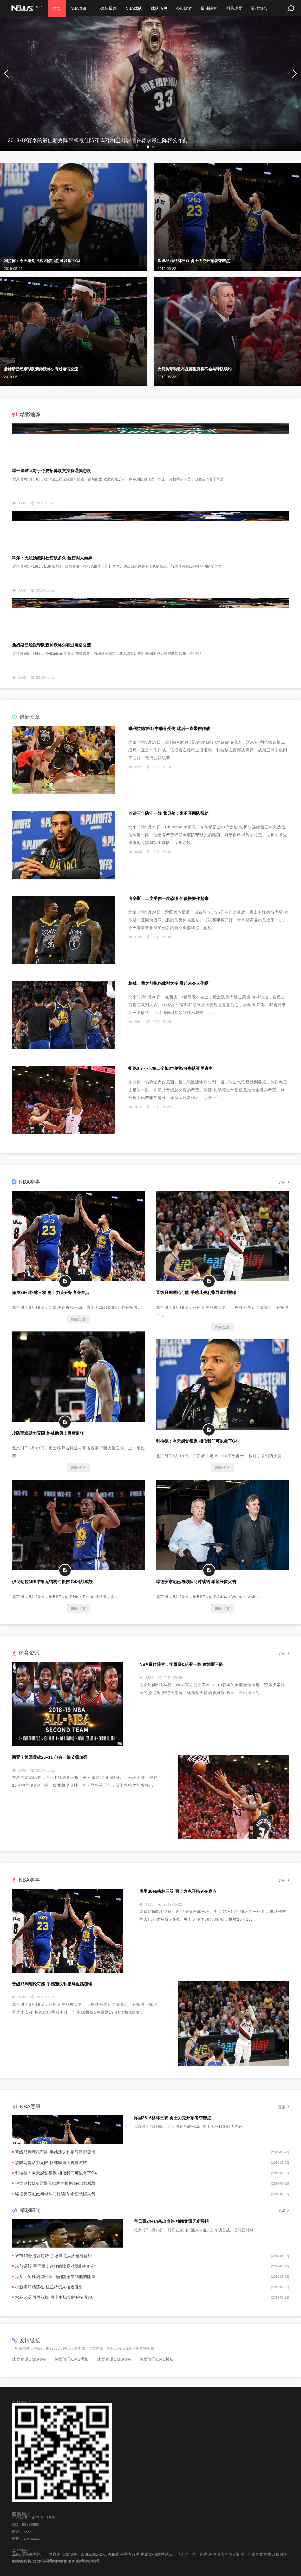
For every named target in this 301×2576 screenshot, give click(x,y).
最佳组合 (264, 8)
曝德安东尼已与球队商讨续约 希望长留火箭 (196, 1581)
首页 (57, 8)
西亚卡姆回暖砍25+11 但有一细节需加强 (49, 1757)
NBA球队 (136, 8)
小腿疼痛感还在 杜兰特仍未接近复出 (49, 2287)
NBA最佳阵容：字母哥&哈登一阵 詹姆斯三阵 (181, 1664)
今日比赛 (187, 8)
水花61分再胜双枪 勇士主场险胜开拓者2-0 (54, 2297)
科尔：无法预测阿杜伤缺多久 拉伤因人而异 (52, 558)
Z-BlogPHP (61, 2561)
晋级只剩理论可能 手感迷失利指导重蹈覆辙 (196, 1292)
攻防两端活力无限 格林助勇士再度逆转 (48, 1433)
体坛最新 (110, 8)
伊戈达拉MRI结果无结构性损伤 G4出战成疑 (52, 1581)
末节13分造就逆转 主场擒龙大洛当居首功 (53, 2256)
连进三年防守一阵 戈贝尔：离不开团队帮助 (168, 813)
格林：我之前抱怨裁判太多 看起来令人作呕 (168, 983)
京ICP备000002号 (86, 2561)
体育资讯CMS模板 (29, 2359)
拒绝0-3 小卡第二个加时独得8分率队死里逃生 (170, 1068)
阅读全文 (78, 1319)
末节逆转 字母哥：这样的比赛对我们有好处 (55, 2266)
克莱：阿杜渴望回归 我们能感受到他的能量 (55, 2276)
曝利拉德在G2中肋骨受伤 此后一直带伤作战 (169, 728)
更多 (283, 1182)
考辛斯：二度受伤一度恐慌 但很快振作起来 (168, 898)
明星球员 (238, 8)
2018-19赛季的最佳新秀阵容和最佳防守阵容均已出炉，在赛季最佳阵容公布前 (98, 140)
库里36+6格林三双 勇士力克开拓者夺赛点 (194, 260)
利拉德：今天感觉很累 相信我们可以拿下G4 (42, 260)
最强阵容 (213, 8)
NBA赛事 (79, 8)
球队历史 (161, 8)
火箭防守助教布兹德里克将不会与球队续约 (195, 369)
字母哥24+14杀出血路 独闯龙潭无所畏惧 (171, 2221)
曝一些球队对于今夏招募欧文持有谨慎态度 (51, 470)
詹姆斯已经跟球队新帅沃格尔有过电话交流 (41, 369)
